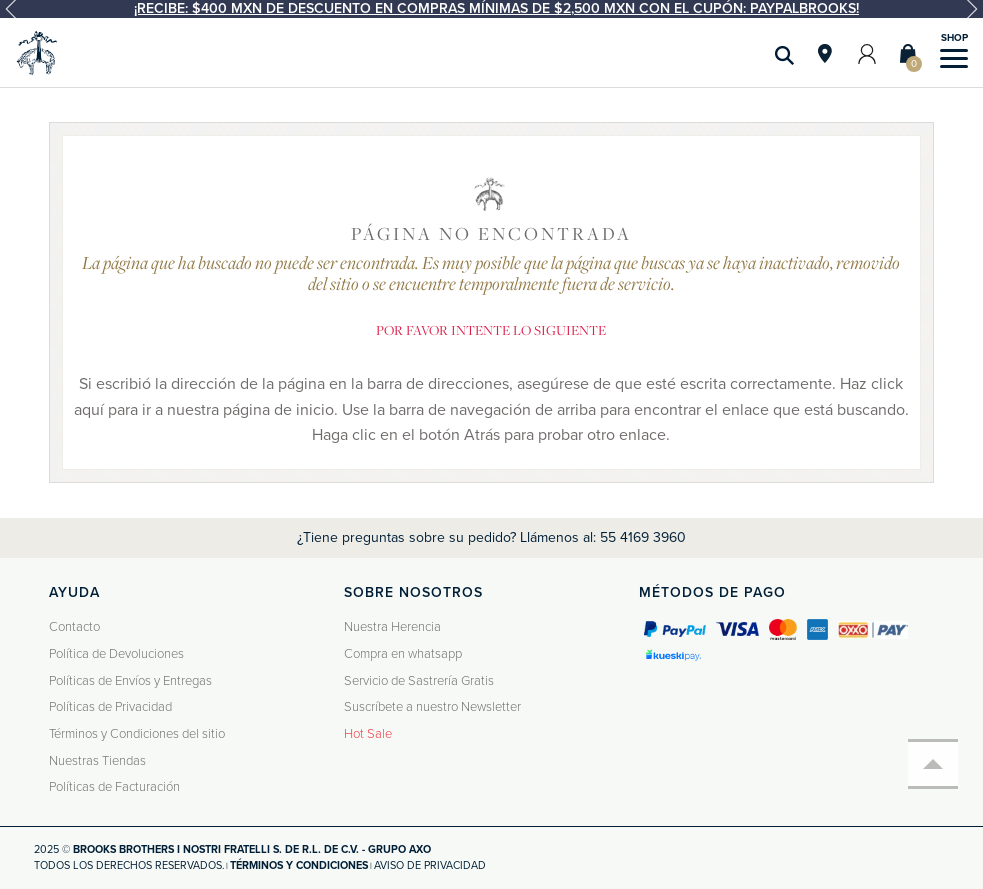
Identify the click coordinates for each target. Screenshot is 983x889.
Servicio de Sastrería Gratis (419, 681)
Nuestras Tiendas (97, 761)
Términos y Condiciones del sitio (137, 734)
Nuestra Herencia (392, 627)
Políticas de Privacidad (110, 707)
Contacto (74, 627)
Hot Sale (368, 734)
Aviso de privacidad (430, 865)
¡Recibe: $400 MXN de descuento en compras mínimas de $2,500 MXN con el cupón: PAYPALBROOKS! (496, 8)
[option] (491, 9)
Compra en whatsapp (403, 654)
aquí (89, 410)
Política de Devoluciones (116, 654)
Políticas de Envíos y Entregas (130, 681)
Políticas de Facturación (114, 787)
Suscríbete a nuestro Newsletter (432, 707)
